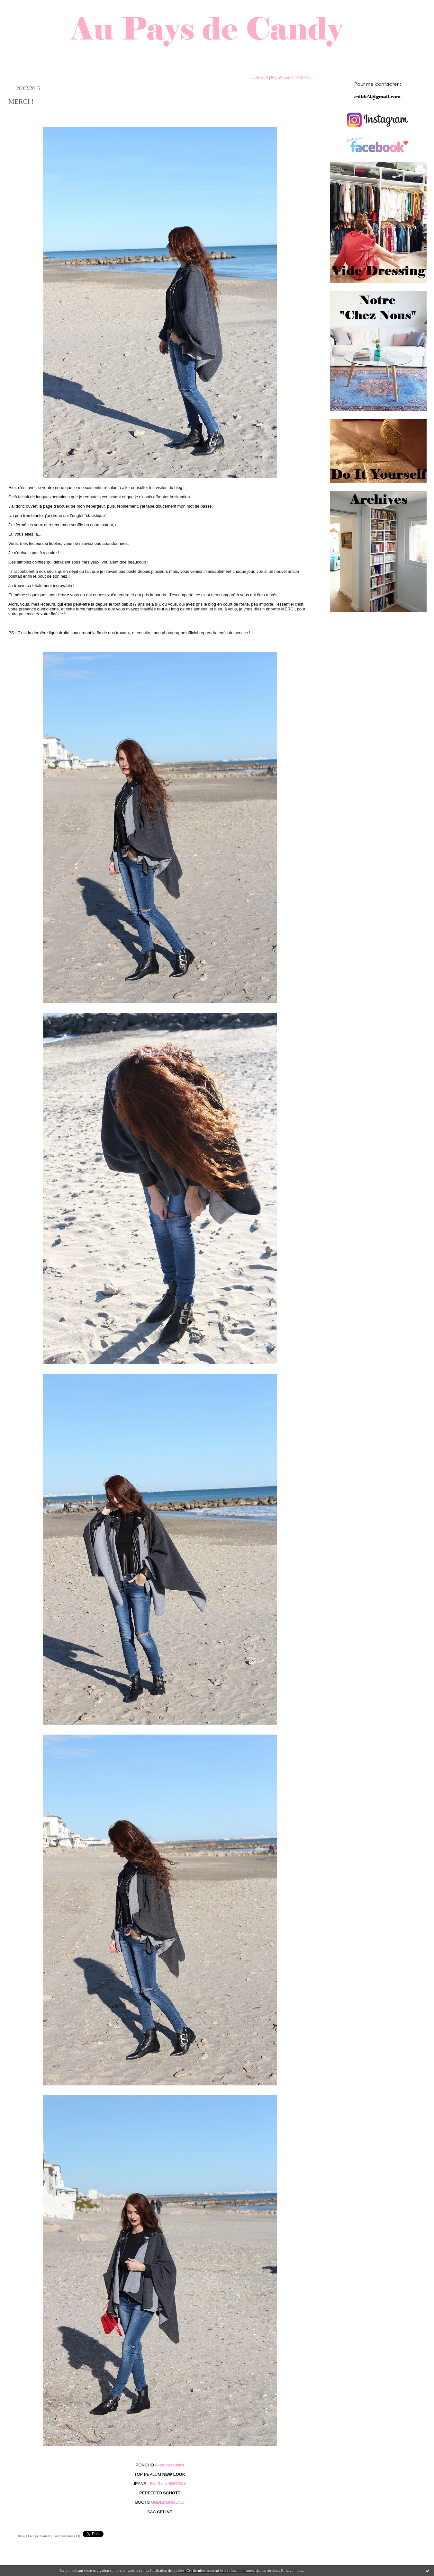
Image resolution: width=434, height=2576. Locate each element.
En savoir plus (292, 2570)
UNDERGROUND (168, 2502)
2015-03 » (303, 78)
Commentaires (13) (66, 2536)
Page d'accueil (282, 78)
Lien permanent (39, 2536)
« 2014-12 (260, 78)
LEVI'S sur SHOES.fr (167, 2483)
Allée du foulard (169, 2465)
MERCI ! (21, 101)
